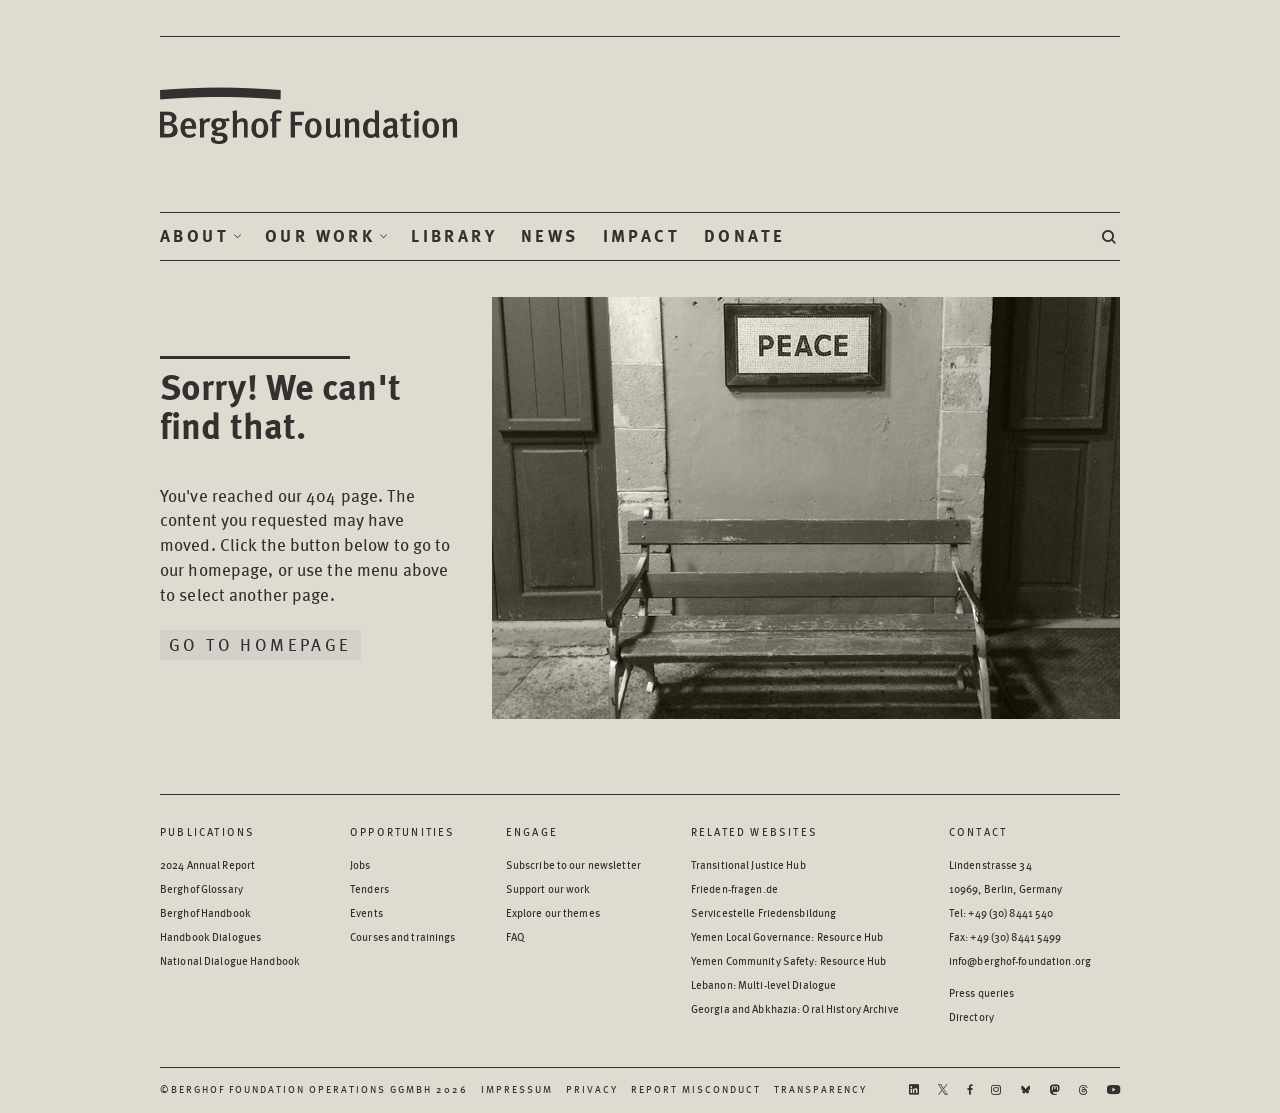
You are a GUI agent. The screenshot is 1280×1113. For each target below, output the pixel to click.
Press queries (982, 992)
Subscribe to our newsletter (573, 864)
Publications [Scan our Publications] (207, 831)
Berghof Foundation (310, 116)
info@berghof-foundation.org (1020, 960)
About (194, 236)
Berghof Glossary (201, 888)
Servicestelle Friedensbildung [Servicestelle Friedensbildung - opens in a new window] (763, 912)
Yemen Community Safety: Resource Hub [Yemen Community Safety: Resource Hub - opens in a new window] (788, 960)
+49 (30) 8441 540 (1010, 912)
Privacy (592, 1089)
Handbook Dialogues (210, 936)
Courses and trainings (402, 936)
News (550, 236)
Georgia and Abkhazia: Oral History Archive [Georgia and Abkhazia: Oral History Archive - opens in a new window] (795, 1008)
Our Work (320, 236)
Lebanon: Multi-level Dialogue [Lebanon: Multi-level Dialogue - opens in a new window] (763, 984)
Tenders (369, 888)
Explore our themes (553, 912)
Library (454, 236)
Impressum (517, 1089)
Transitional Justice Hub (748, 864)
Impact (641, 236)
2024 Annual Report (207, 864)
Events (366, 912)
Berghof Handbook (205, 912)
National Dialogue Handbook (230, 960)
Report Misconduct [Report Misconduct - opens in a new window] (696, 1089)
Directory (971, 1016)
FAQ (515, 936)
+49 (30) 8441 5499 (1015, 936)
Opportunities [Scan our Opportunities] (403, 831)
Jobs (360, 864)
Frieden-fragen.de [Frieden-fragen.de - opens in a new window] (734, 888)
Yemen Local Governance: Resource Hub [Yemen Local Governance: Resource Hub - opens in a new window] (787, 936)
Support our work (548, 888)
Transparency (820, 1089)
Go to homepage (260, 644)
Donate (744, 236)
